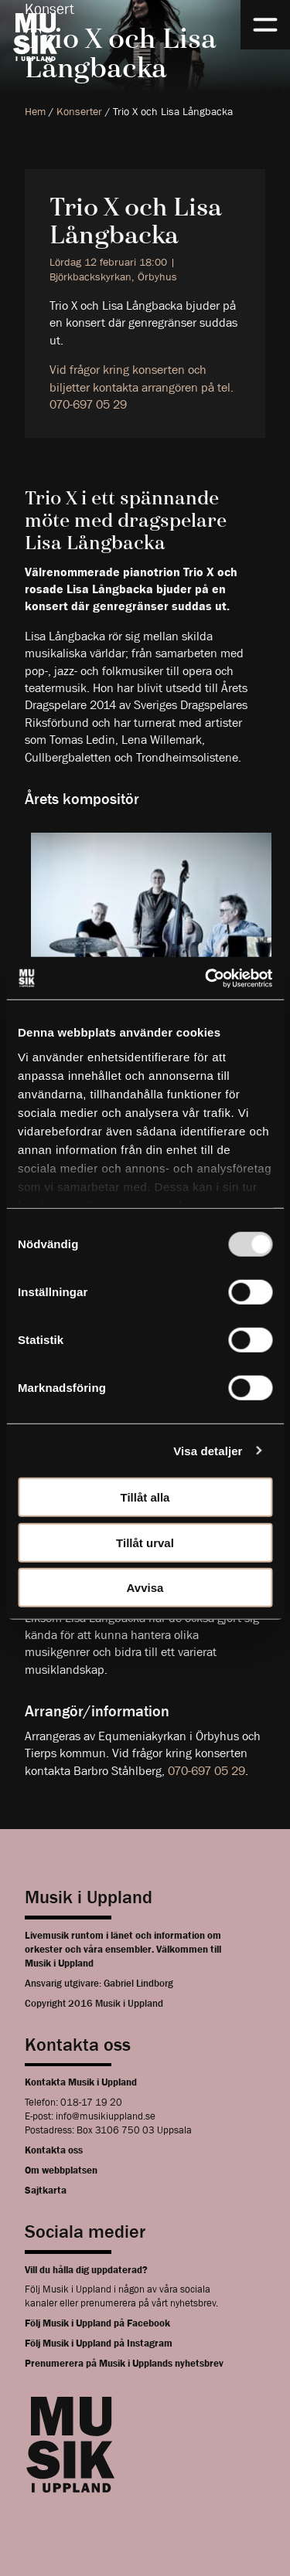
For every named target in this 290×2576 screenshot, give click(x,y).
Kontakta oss (54, 2150)
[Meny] (265, 24)
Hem (35, 111)
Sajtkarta (46, 2190)
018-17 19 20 (91, 2102)
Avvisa (145, 1587)
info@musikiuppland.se (105, 2116)
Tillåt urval (145, 1542)
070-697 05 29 (206, 1771)
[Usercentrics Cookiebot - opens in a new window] (206, 978)
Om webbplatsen (61, 2170)
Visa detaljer (207, 1450)
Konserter (79, 111)
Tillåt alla (145, 1497)
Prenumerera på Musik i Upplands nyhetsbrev (124, 2363)
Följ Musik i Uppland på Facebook (97, 2323)
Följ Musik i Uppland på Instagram (98, 2343)
